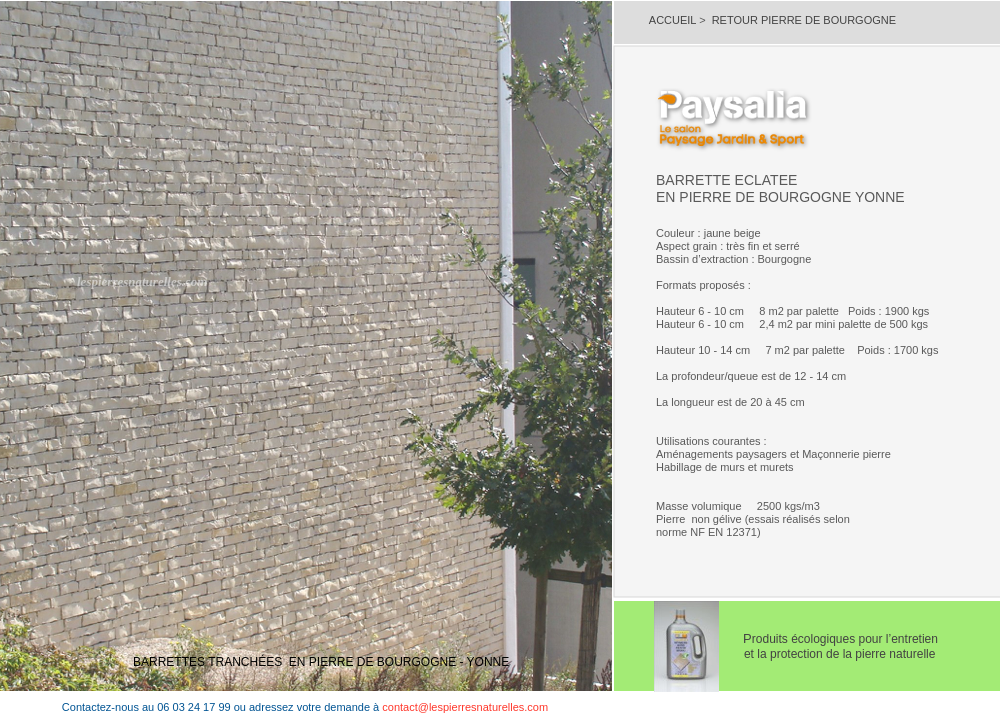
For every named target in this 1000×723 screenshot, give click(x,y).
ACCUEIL (674, 20)
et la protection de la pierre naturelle (808, 654)
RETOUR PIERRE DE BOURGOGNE (804, 20)
